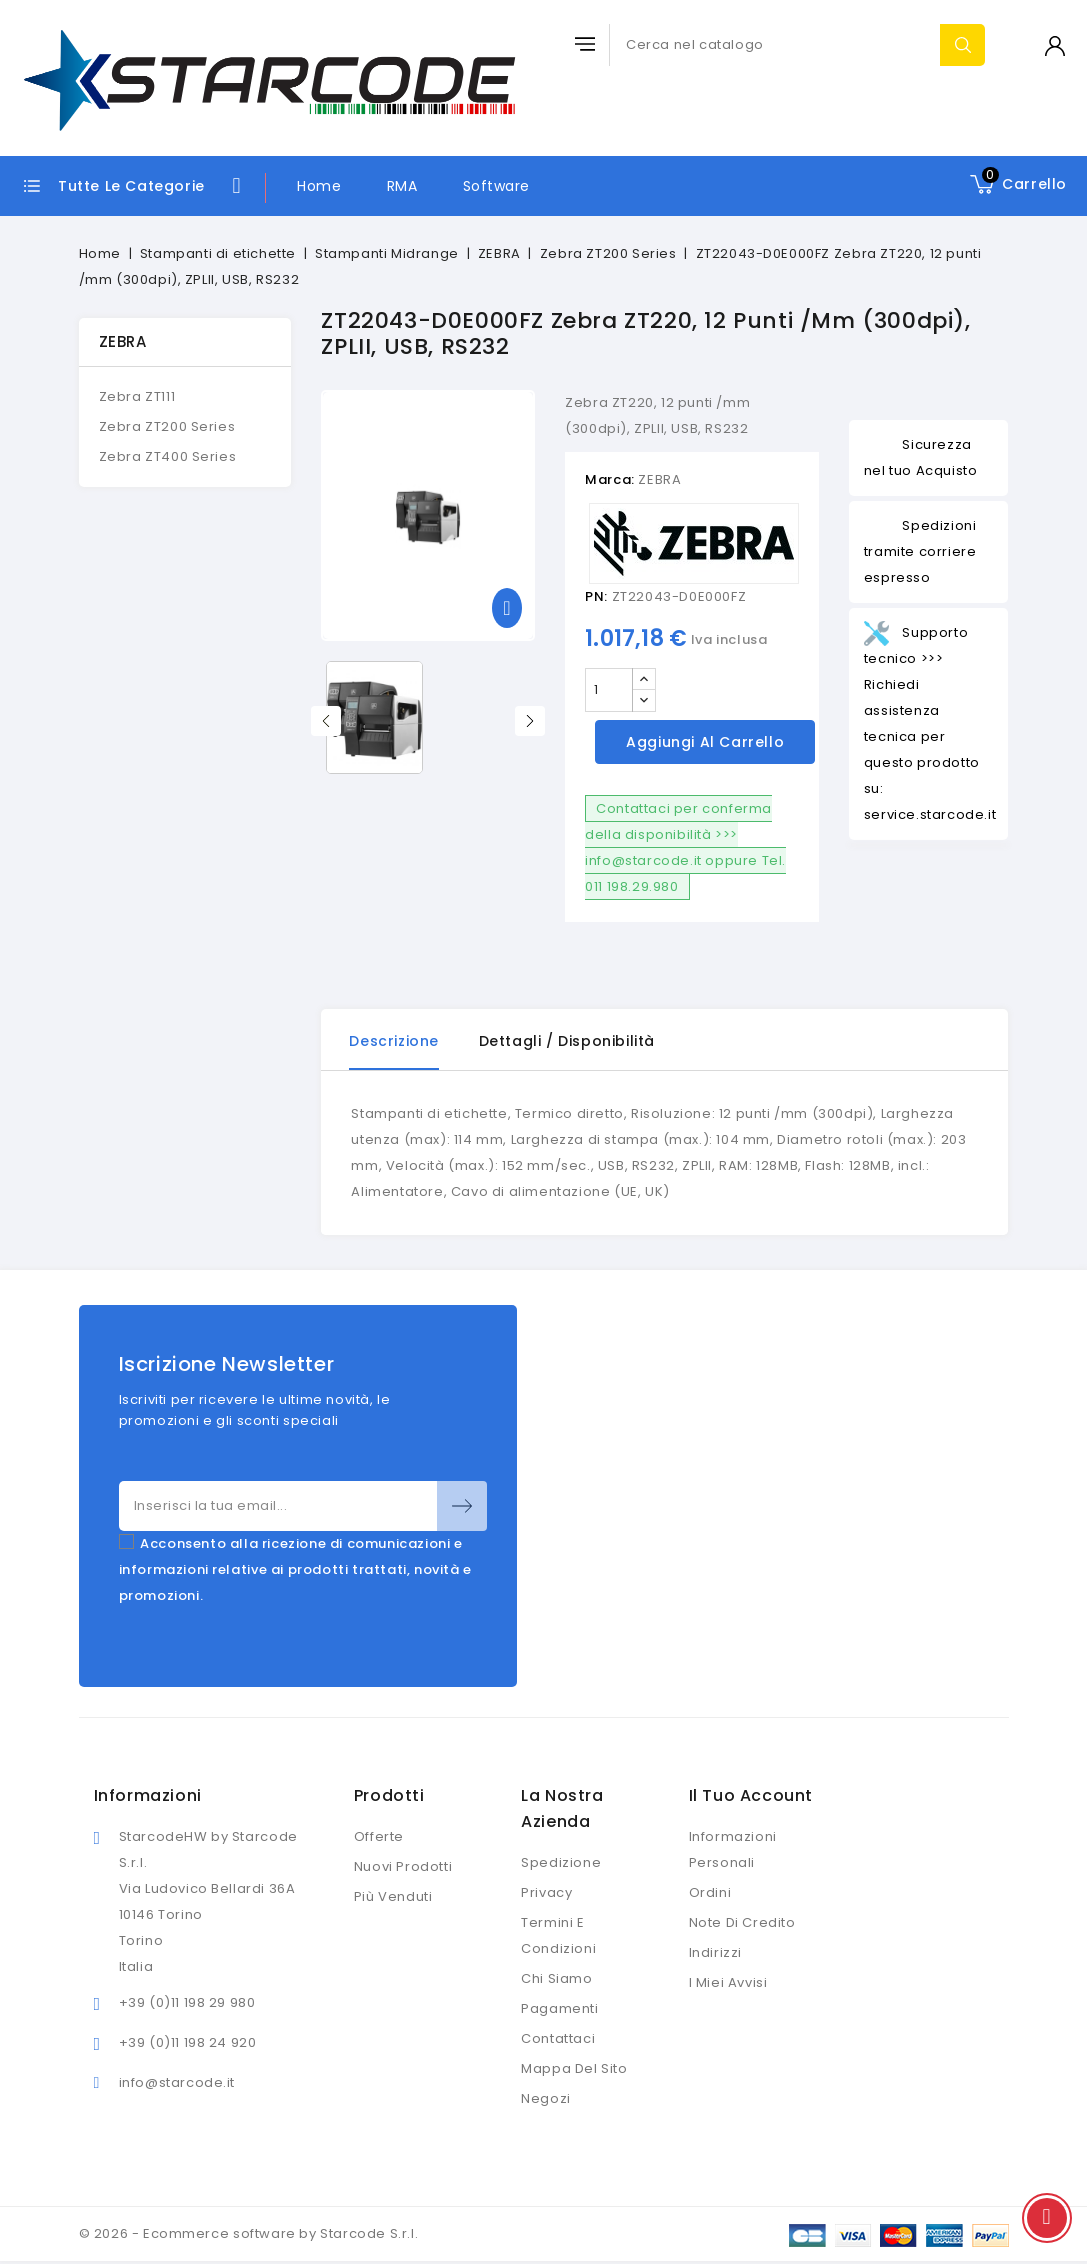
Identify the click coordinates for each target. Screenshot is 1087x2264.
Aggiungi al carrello (705, 742)
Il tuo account (751, 1795)
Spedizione (561, 1862)
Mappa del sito (574, 2068)
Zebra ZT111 (137, 396)
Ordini (710, 1892)
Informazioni (148, 1795)
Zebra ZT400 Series (168, 456)
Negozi (546, 2098)
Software (496, 186)
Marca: (610, 479)
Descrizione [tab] (394, 1041)
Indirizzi (715, 1952)
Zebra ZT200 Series (167, 426)
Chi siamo (556, 1978)
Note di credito (742, 1922)
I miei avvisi (728, 1982)
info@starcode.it (177, 2082)
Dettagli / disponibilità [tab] (567, 1041)
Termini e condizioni (558, 1935)
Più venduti (393, 1896)
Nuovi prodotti (403, 1866)
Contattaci (558, 2038)
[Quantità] (609, 690)
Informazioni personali (733, 1849)
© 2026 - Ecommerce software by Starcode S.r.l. (249, 2233)
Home (319, 186)
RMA (402, 186)
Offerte (379, 1836)
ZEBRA (123, 341)
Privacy (546, 1892)
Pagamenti (559, 2008)
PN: (596, 596)
